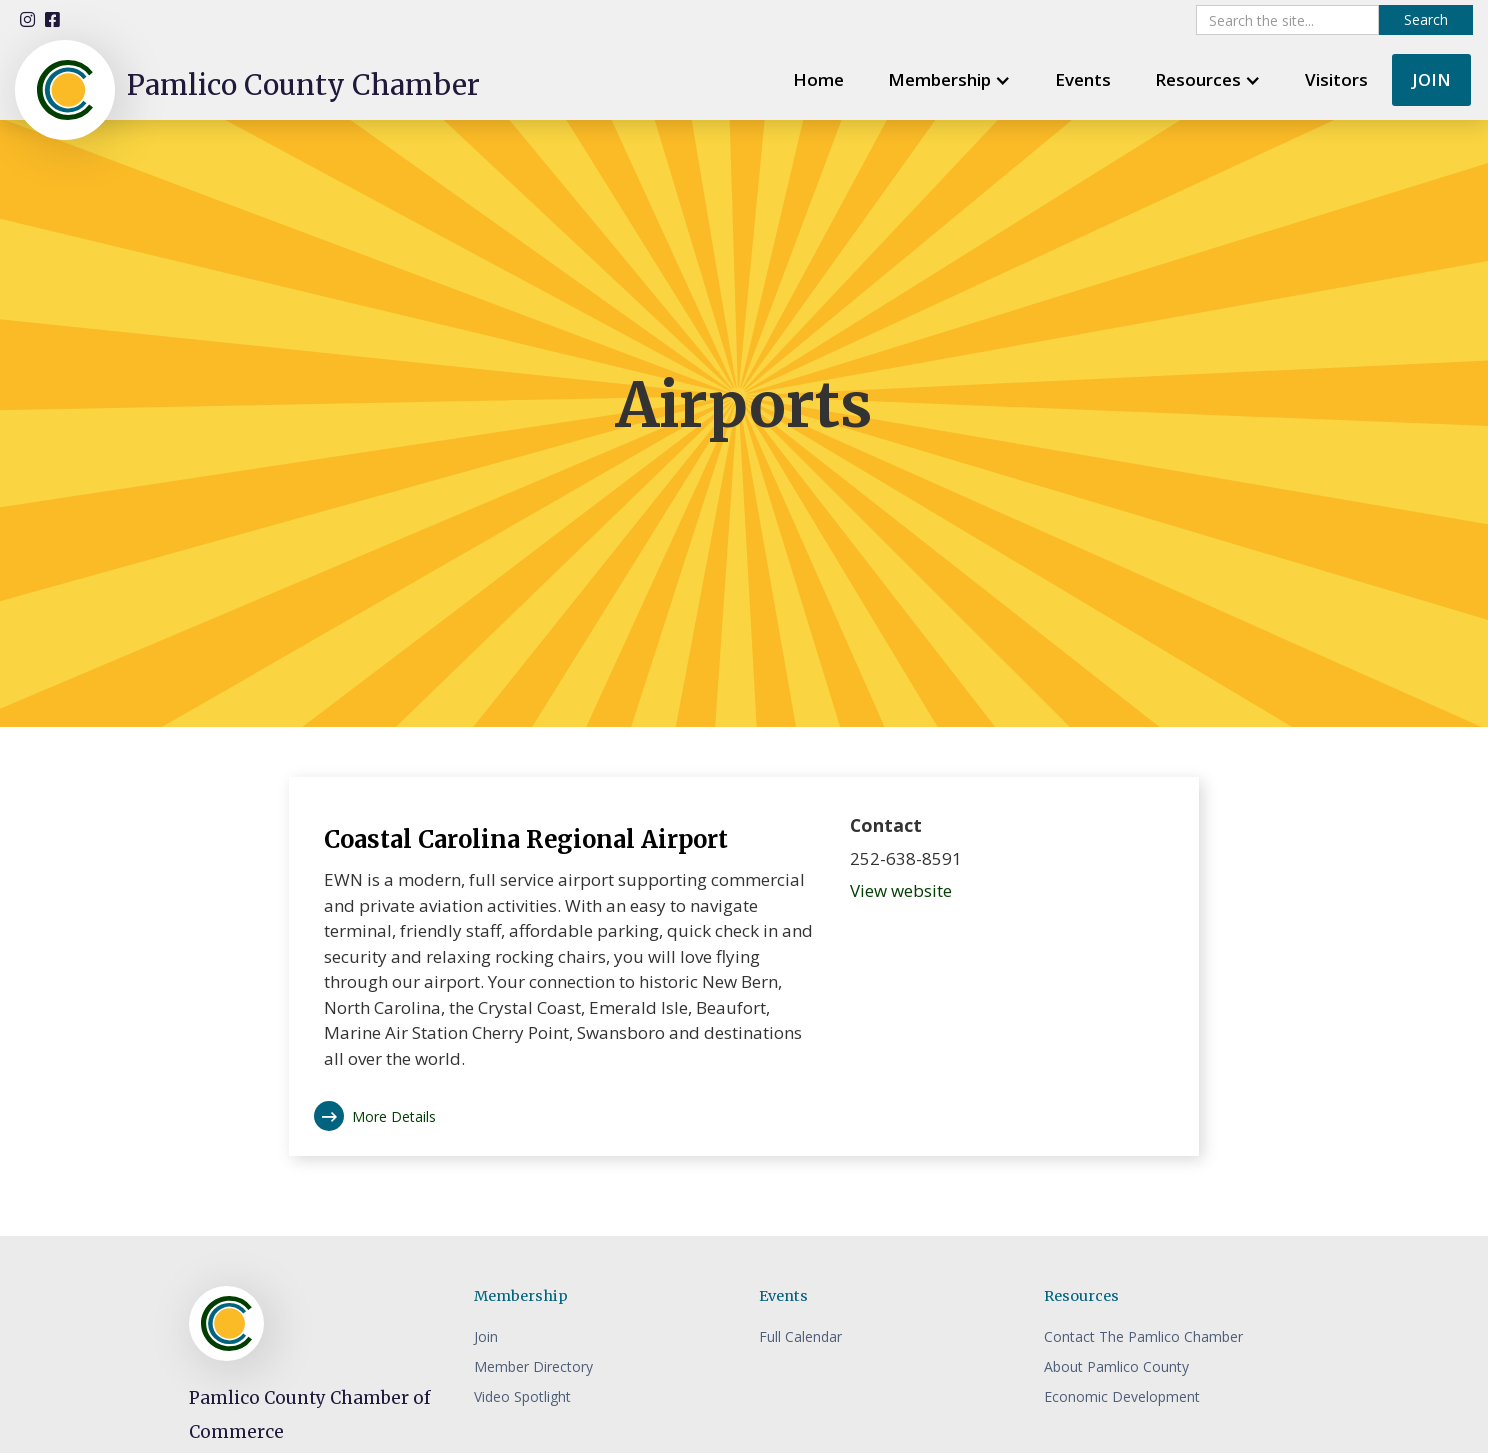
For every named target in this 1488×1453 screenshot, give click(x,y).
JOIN (1431, 79)
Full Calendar (800, 1336)
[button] (949, 79)
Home (818, 79)
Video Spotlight (522, 1396)
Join (486, 1336)
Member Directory (533, 1366)
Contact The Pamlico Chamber (1143, 1336)
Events (1083, 79)
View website (901, 890)
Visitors (1336, 79)
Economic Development (1122, 1396)
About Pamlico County (1116, 1366)
